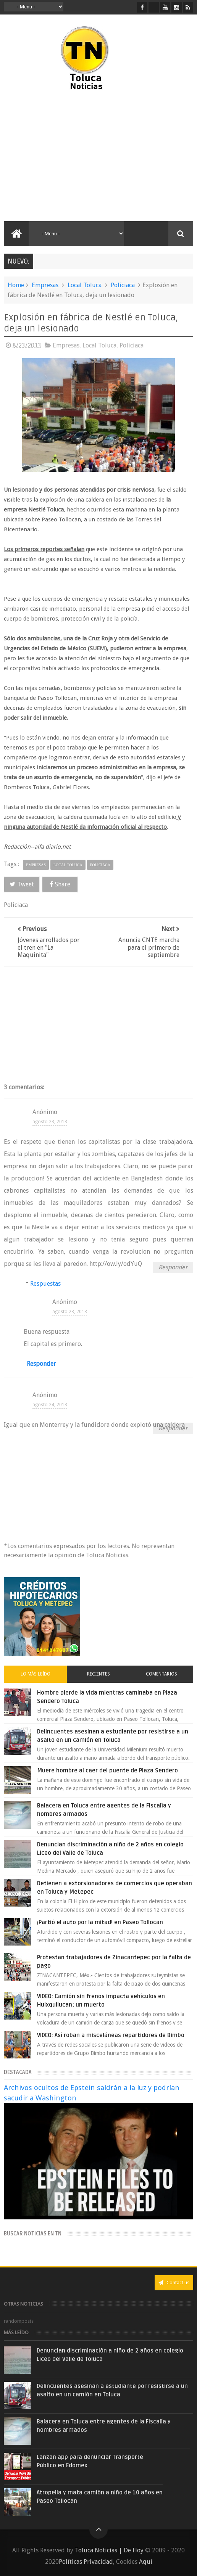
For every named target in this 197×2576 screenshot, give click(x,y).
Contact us (173, 2282)
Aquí (145, 2561)
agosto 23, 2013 (49, 1121)
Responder (172, 1267)
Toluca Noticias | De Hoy (109, 2550)
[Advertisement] (68, 156)
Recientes (98, 1674)
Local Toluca (85, 285)
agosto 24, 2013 (49, 1404)
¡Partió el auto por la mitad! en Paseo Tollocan (100, 1922)
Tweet (22, 884)
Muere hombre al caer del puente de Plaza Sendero (107, 1770)
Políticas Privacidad (86, 2561)
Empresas (45, 285)
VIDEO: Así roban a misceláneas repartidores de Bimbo (110, 2035)
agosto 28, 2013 (69, 1311)
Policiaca (123, 285)
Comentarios (161, 1674)
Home (16, 285)
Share (60, 884)
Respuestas (45, 1283)
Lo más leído (35, 1674)
